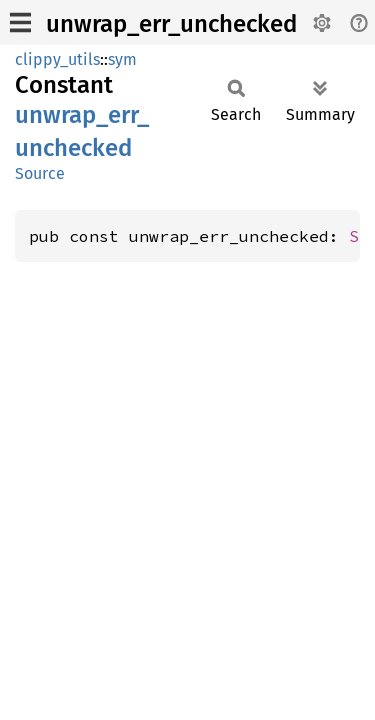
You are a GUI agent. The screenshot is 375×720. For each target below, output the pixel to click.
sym (122, 59)
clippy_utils (57, 59)
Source (40, 173)
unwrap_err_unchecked (171, 24)
